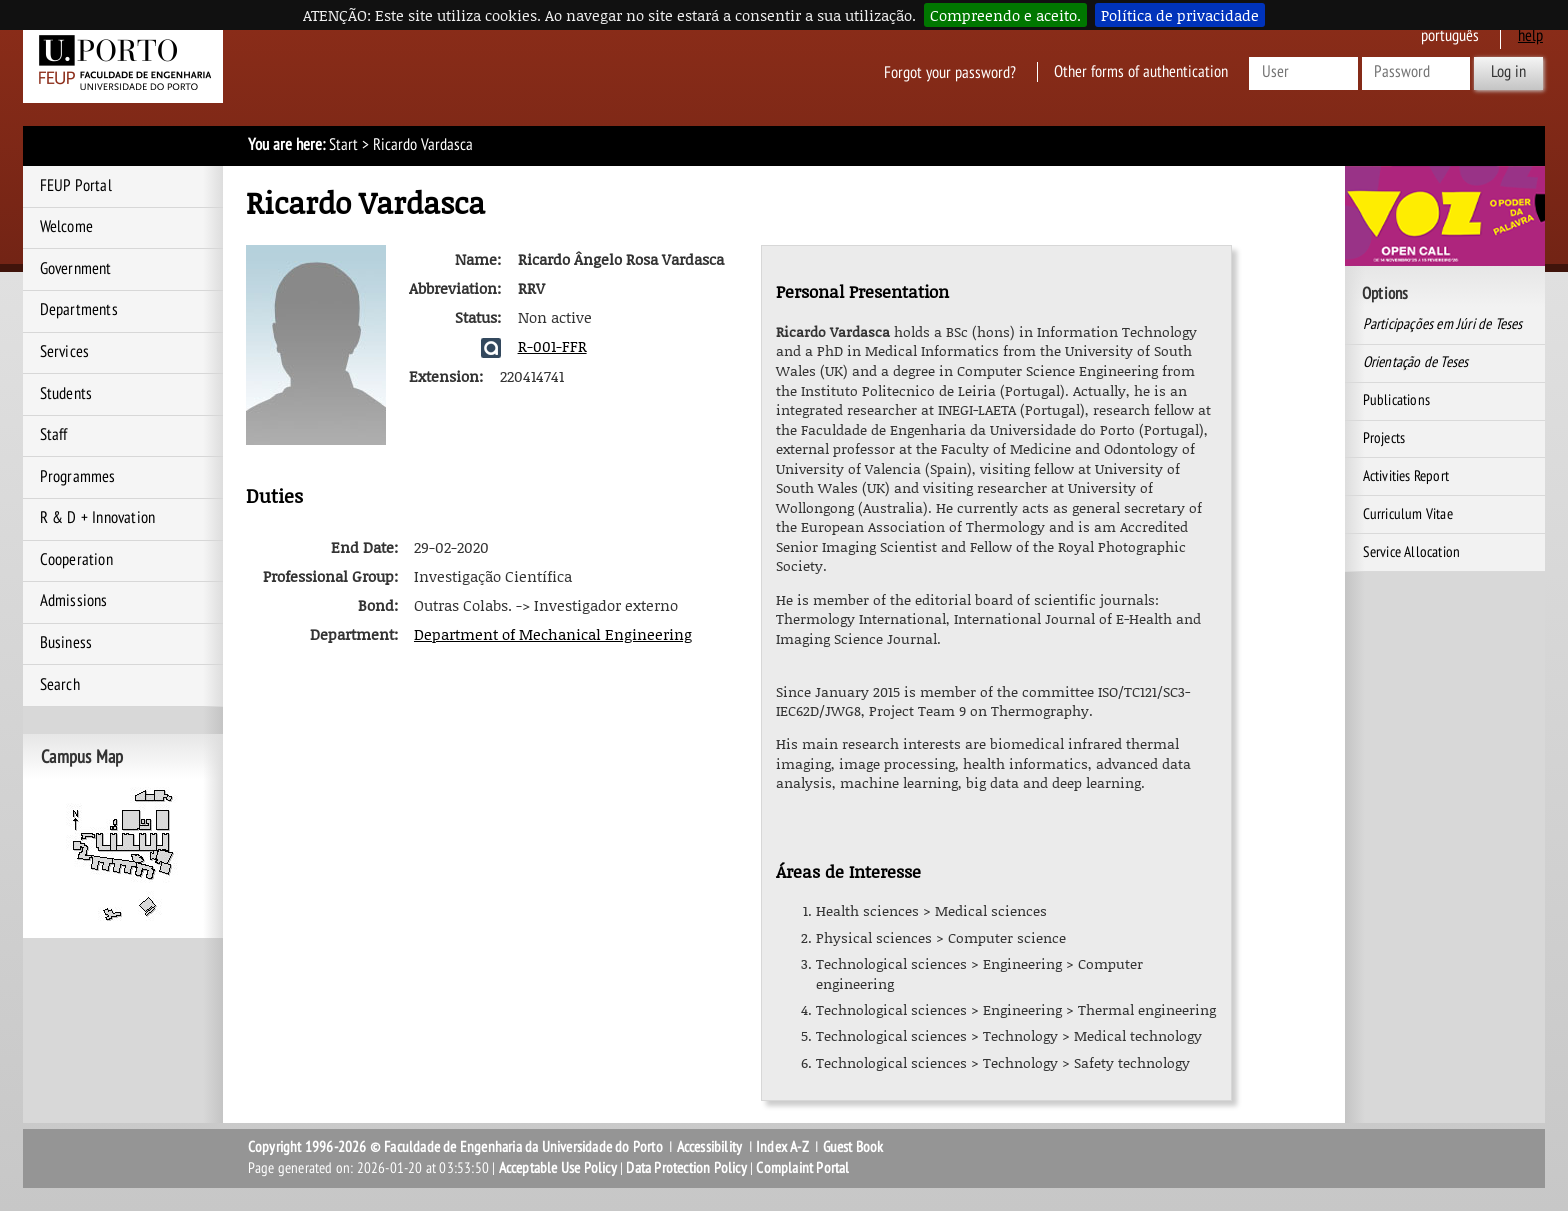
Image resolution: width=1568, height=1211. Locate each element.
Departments (79, 310)
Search (60, 685)
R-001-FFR (552, 346)
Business (66, 643)
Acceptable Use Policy (558, 1168)
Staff (54, 435)
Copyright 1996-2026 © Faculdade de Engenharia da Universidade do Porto (455, 1147)
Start (343, 145)
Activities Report (1406, 476)
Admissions (74, 601)
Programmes (78, 477)
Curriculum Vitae (1408, 514)
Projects (1384, 438)
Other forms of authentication (1141, 72)
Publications (1396, 400)
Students (66, 394)
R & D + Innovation (98, 518)
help (1530, 36)
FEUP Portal (76, 186)
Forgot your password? (950, 72)
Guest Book (853, 1147)
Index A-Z (782, 1147)
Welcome (66, 227)
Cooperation (76, 560)
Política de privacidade (1180, 15)
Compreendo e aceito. (1005, 15)
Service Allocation (1412, 552)
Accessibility (710, 1147)
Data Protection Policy (686, 1168)
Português (1450, 36)
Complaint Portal (802, 1168)
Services (65, 352)
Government (76, 269)
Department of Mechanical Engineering (553, 634)
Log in (1508, 72)
